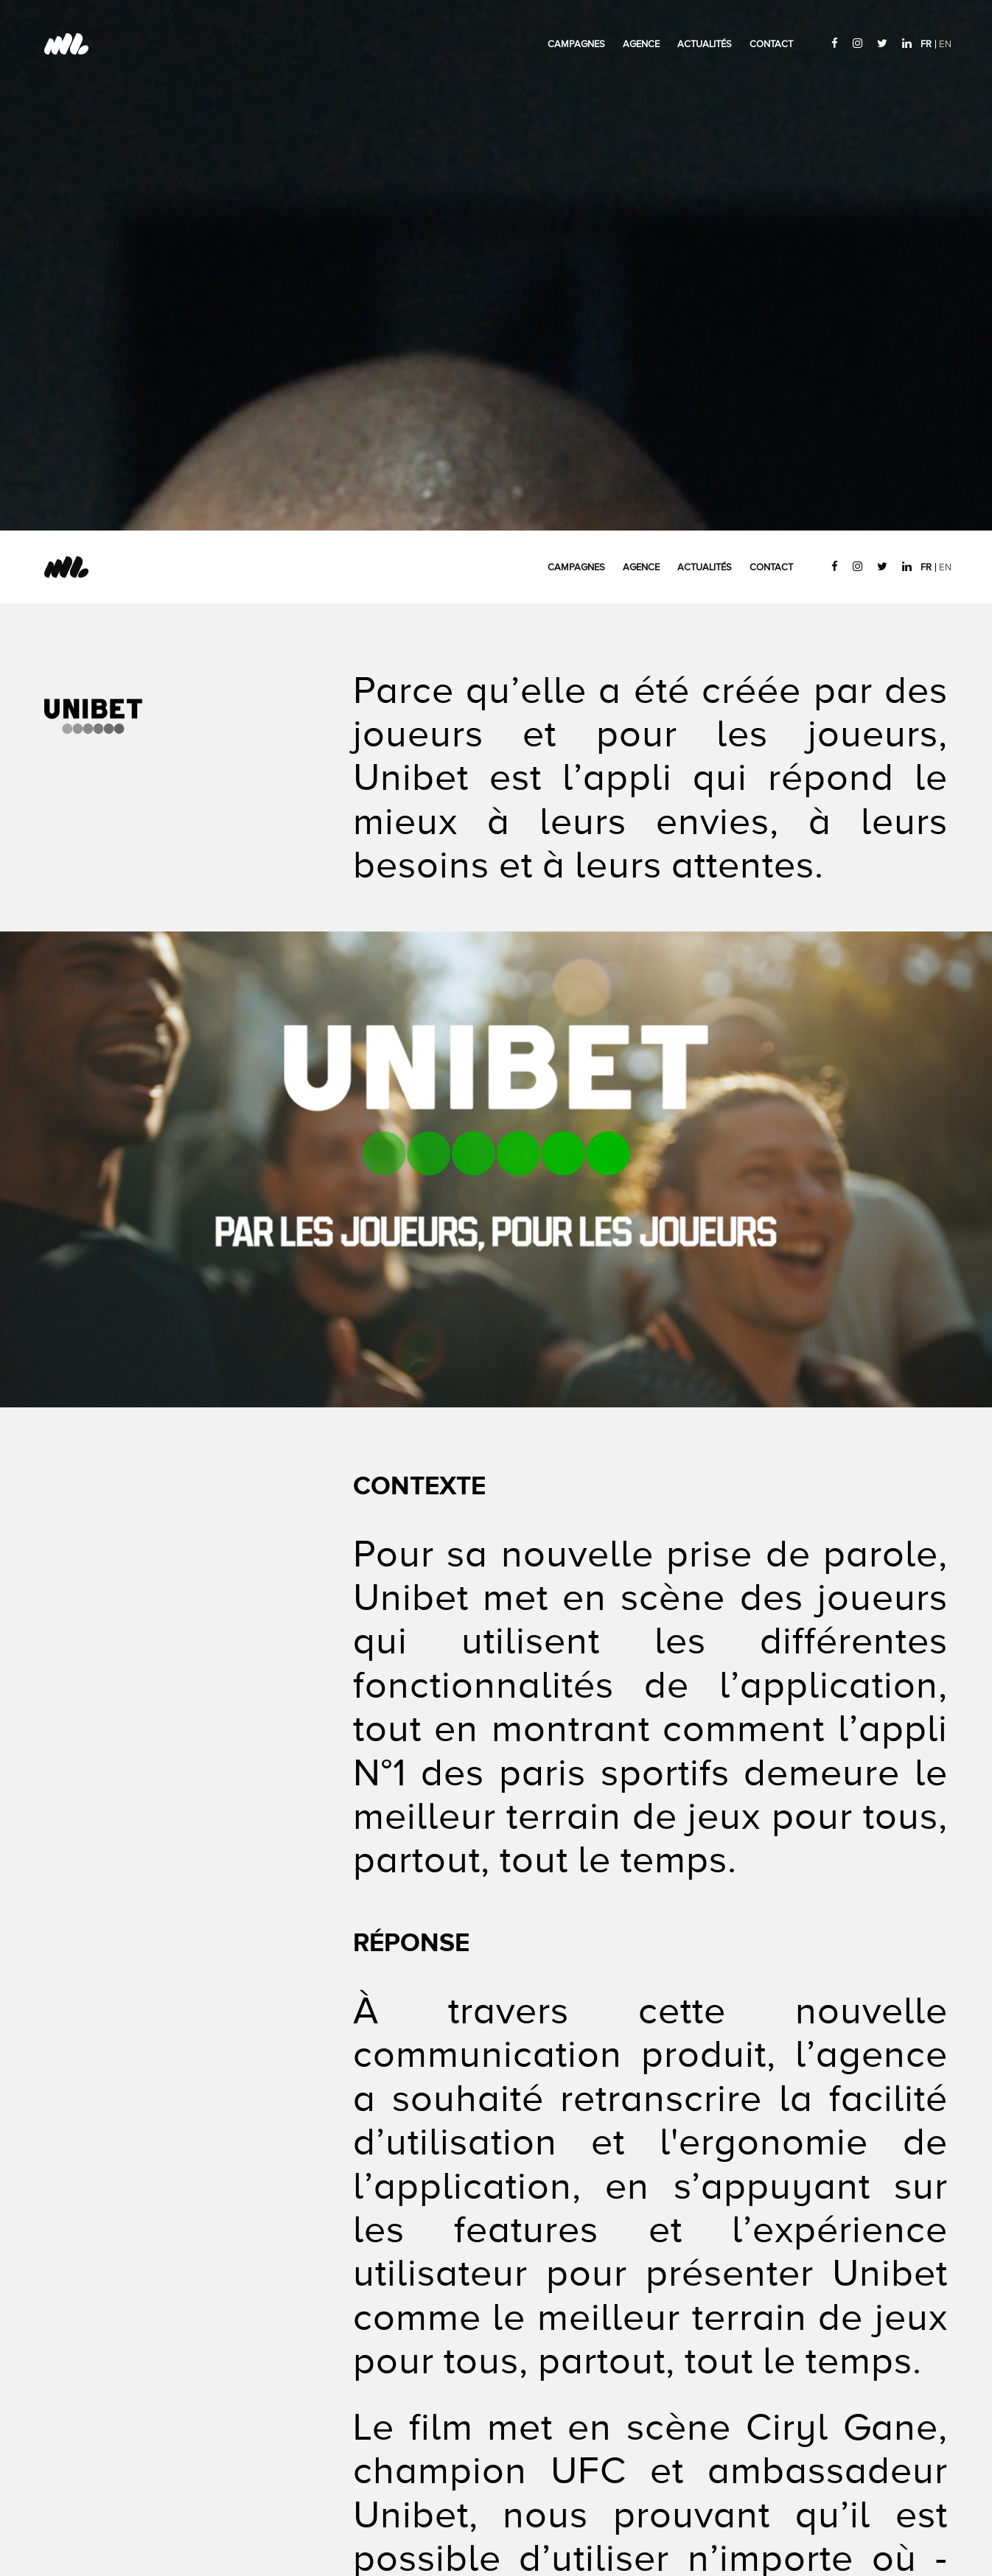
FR (926, 43)
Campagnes (576, 43)
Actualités (704, 43)
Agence (641, 43)
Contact (771, 43)
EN (945, 44)
